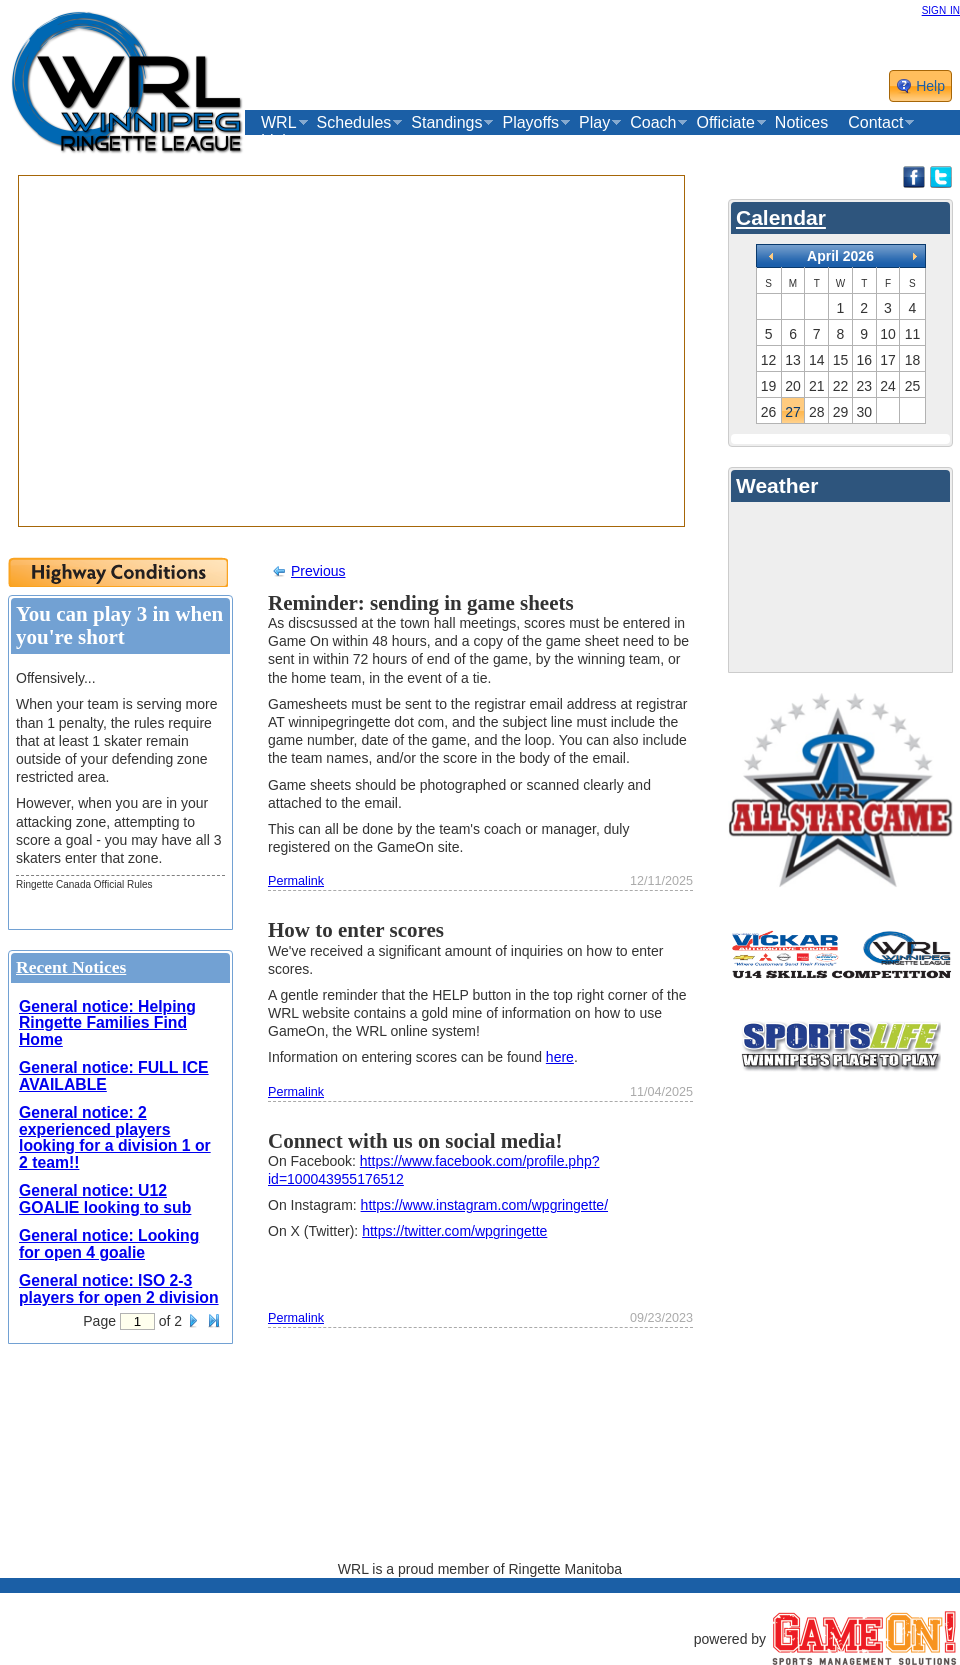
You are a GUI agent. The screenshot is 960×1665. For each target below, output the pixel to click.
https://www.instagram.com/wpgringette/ (484, 1205)
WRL (279, 123)
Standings (446, 123)
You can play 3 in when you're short (119, 625)
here (560, 1057)
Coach (653, 123)
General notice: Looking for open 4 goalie (109, 1244)
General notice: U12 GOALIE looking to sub (105, 1199)
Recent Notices (71, 967)
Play (594, 123)
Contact (875, 123)
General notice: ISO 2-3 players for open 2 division (119, 1289)
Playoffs (530, 123)
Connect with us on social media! (415, 1141)
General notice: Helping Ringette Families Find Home (107, 1023)
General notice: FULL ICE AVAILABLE (114, 1076)
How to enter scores (356, 930)
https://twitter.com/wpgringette (454, 1231)
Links (279, 141)
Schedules (354, 123)
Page (99, 1321)
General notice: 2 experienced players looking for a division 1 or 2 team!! (115, 1137)
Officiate (725, 123)
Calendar (781, 217)
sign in (941, 9)
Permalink (296, 881)
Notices (801, 122)
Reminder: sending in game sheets (421, 603)
